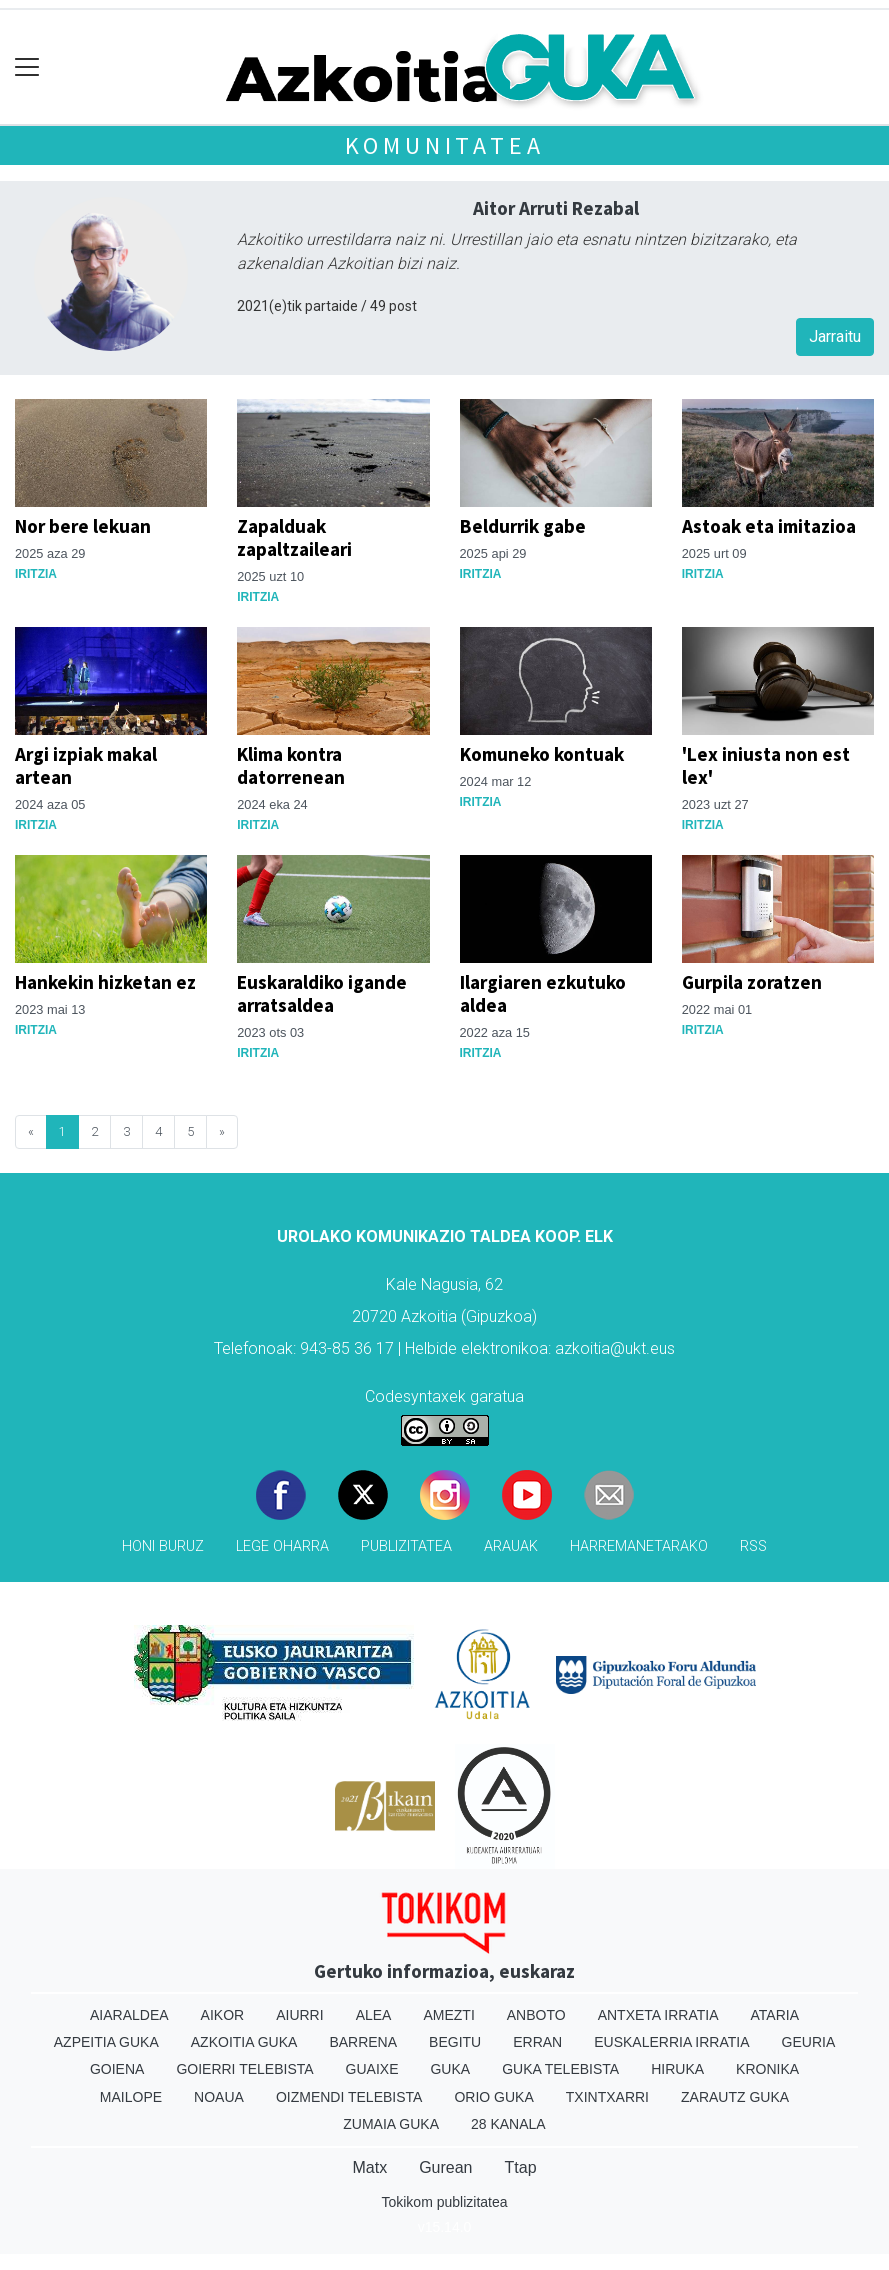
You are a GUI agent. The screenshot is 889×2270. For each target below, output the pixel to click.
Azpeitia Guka (106, 2042)
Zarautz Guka (735, 2097)
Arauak (511, 1546)
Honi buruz (163, 1546)
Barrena (363, 2042)
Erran (537, 2042)
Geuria (809, 2042)
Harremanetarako (639, 1546)
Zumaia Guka (391, 2124)
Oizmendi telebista (349, 2097)
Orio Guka (493, 2097)
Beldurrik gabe (523, 526)
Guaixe (372, 2069)
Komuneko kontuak (542, 754)
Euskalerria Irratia (671, 2042)
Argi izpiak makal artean (86, 765)
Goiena (117, 2069)
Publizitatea (406, 1546)
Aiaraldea (129, 2015)
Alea (374, 2015)
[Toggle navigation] (27, 67)
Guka (450, 2069)
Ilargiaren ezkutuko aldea (543, 993)
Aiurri (299, 2015)
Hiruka (677, 2069)
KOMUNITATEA (445, 145)
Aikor (223, 2015)
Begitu (455, 2042)
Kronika (767, 2069)
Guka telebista (560, 2069)
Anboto (536, 2015)
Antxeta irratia (658, 2015)
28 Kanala (508, 2124)
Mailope (131, 2097)
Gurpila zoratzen (752, 982)
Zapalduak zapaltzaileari (294, 537)
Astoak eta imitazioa (769, 526)
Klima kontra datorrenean (291, 765)
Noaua (219, 2097)
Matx (369, 2167)
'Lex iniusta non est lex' (766, 765)
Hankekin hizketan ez (105, 982)
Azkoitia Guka (244, 2042)
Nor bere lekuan (83, 526)
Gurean (445, 2167)
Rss (753, 1546)
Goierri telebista (244, 2069)
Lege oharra (282, 1546)
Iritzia (36, 574)
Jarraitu (835, 336)
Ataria (775, 2015)
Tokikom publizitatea (444, 2202)
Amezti (448, 2015)
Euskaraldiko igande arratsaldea (322, 993)
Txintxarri (607, 2097)
